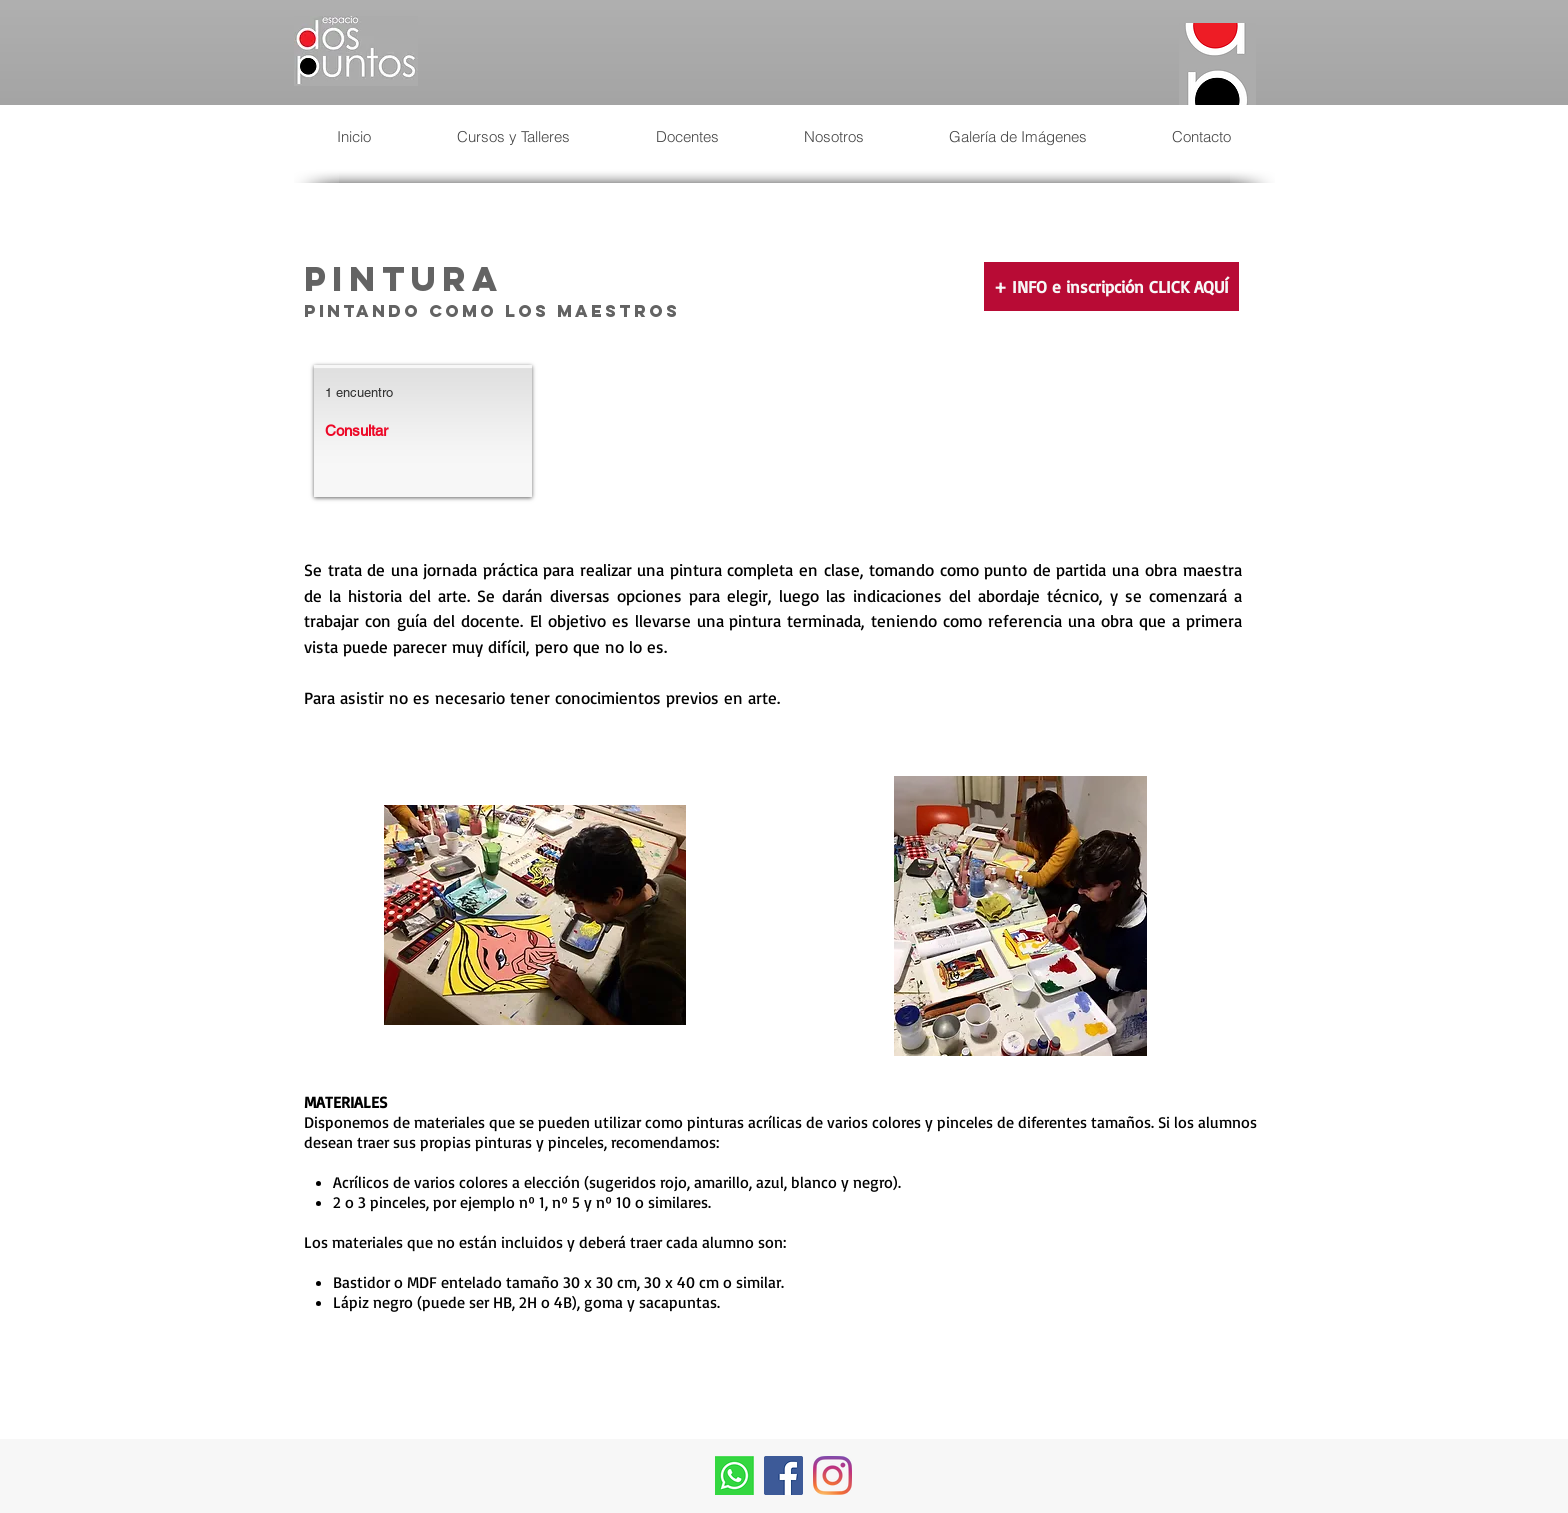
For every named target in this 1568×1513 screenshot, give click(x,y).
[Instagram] (832, 1475)
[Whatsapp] (734, 1475)
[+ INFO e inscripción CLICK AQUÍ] (1111, 286)
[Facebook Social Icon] (783, 1475)
